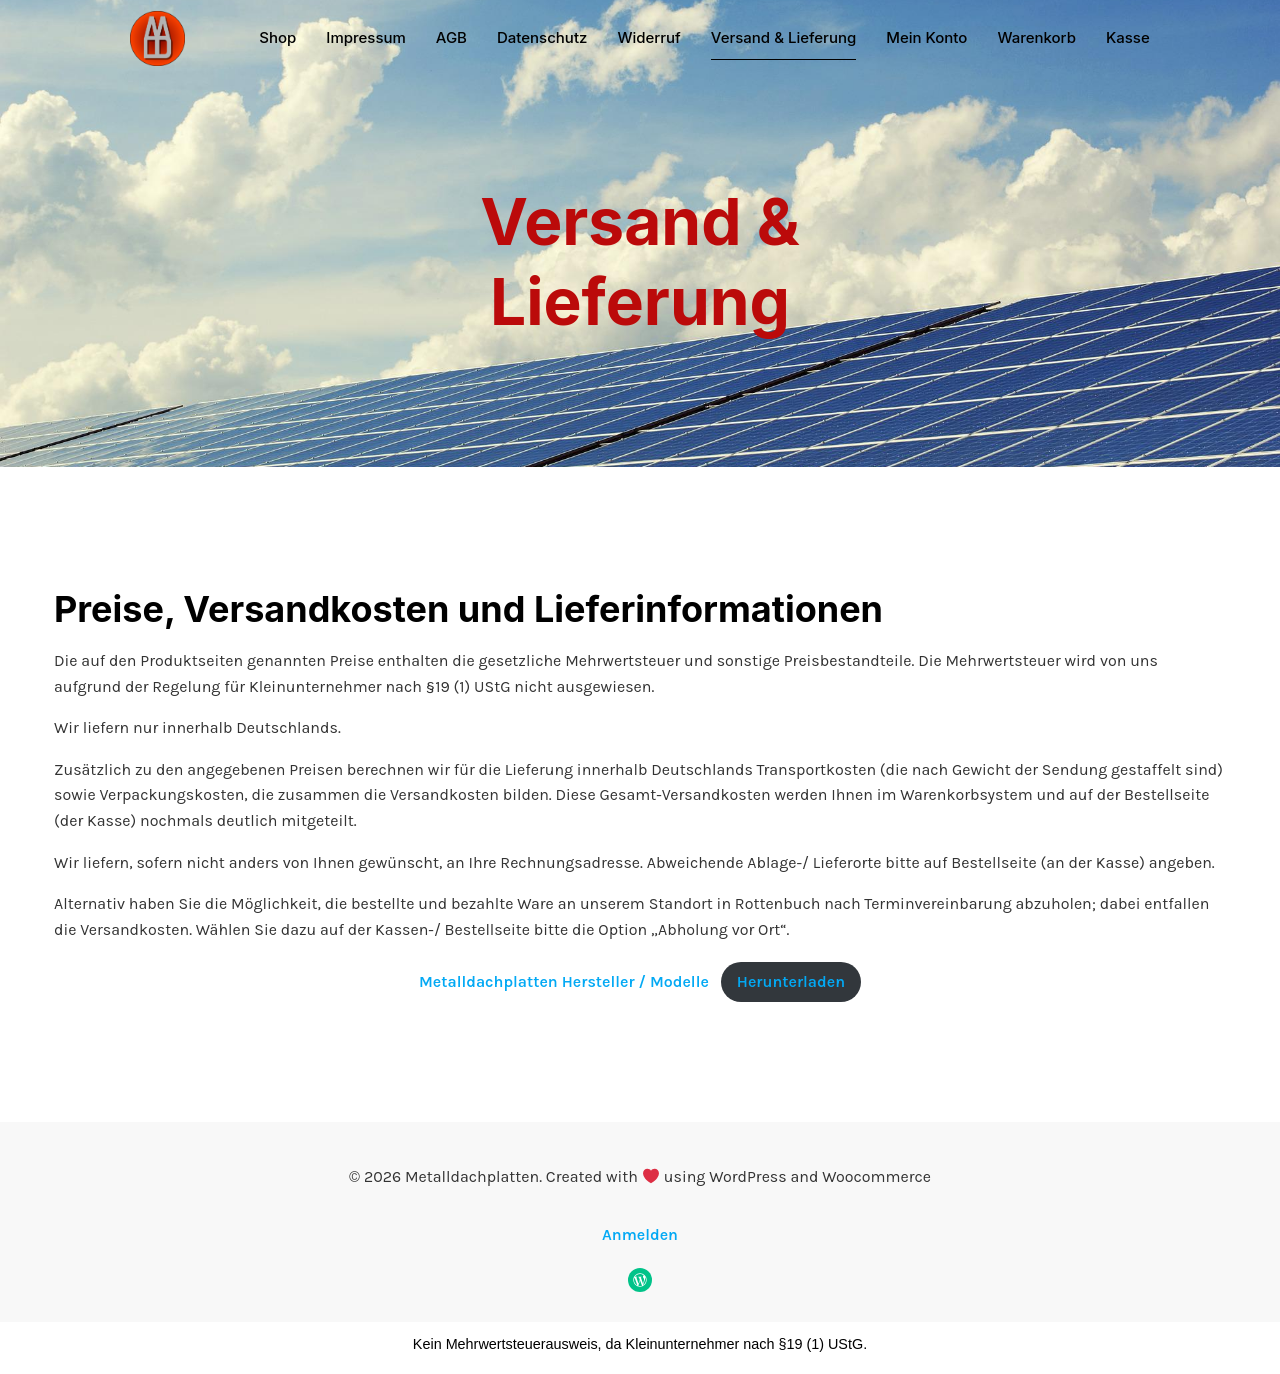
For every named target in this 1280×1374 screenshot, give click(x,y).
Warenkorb (1036, 37)
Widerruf (648, 37)
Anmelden (640, 1234)
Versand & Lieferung (783, 37)
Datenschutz (542, 37)
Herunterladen (791, 981)
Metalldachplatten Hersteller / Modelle (564, 981)
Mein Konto (926, 37)
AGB (451, 37)
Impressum (366, 37)
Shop (277, 37)
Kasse (1128, 37)
